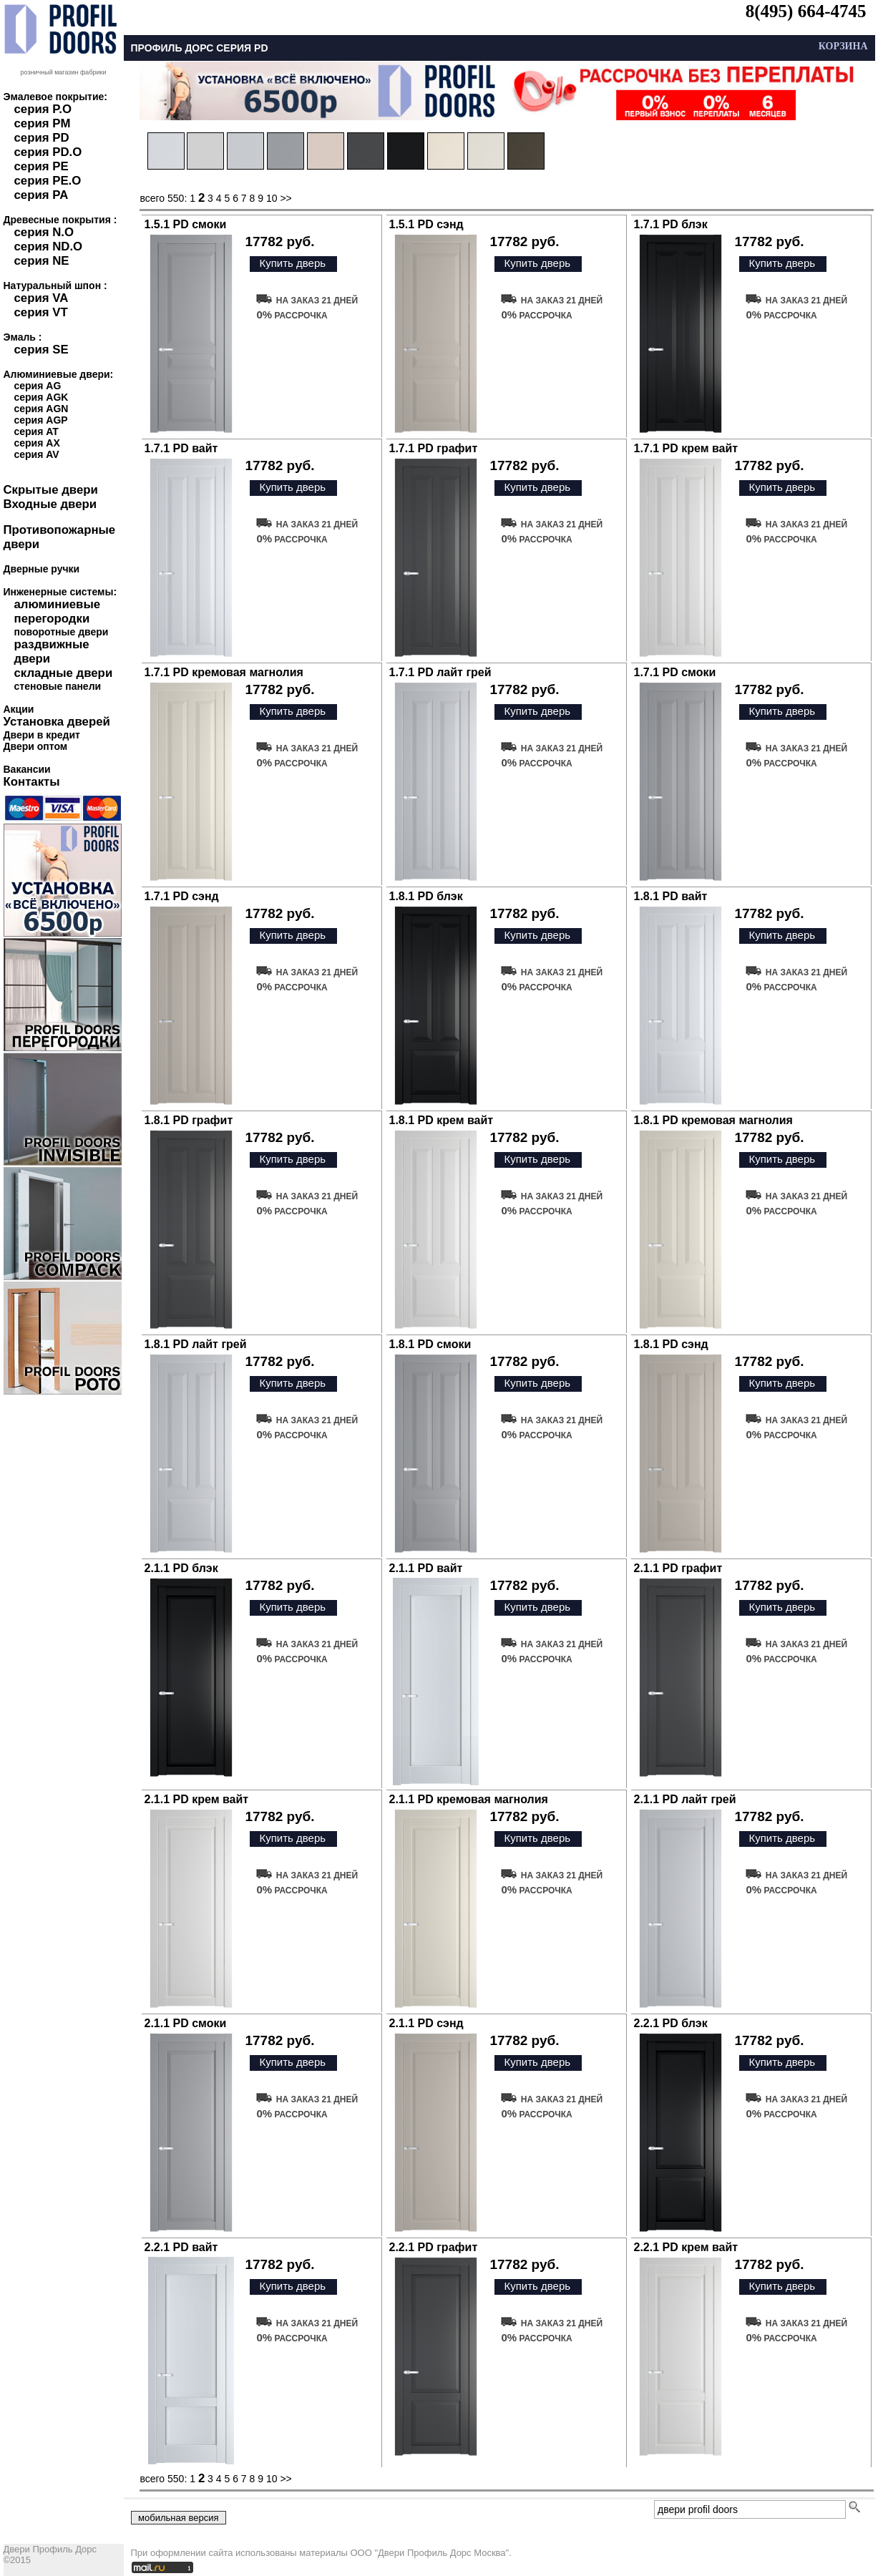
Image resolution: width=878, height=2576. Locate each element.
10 (272, 198)
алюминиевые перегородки (57, 611)
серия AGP (41, 420)
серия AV (36, 454)
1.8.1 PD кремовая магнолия (713, 1120)
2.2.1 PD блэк (671, 2023)
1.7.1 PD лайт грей (440, 672)
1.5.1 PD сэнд (426, 224)
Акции (19, 709)
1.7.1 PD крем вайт (686, 448)
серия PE (41, 166)
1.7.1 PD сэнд (182, 896)
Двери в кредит (42, 735)
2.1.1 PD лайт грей (685, 1799)
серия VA (41, 298)
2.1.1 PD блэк (181, 1568)
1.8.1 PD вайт (671, 896)
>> (285, 198)
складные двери (63, 673)
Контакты (32, 782)
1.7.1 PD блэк (671, 224)
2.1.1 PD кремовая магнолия (468, 1799)
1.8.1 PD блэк (426, 896)
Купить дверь (292, 263)
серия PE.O (48, 180)
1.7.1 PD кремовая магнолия (224, 672)
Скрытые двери (51, 490)
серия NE (41, 261)
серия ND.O (48, 246)
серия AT (36, 431)
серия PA (41, 195)
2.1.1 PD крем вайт (197, 1799)
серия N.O (44, 232)
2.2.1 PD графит (433, 2247)
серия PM (42, 123)
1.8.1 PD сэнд (671, 1344)
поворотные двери (61, 632)
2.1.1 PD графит (678, 1568)
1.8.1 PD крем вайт (441, 1120)
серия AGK (41, 397)
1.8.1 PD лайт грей (196, 1344)
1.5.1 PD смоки (186, 224)
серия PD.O (48, 152)
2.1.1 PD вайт (426, 1568)
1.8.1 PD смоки (430, 1344)
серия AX (37, 443)
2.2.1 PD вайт (181, 2247)
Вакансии (27, 769)
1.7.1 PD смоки (675, 672)
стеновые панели (58, 686)
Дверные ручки (42, 569)
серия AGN (41, 408)
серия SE (41, 349)
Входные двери (50, 504)
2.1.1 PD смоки (186, 2023)
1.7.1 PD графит (433, 448)
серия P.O (43, 109)
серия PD (41, 138)
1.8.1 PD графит (189, 1120)
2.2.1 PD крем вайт (686, 2247)
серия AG (38, 385)
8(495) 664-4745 (806, 11)
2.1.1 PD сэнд (426, 2023)
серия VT (41, 312)
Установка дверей (57, 721)
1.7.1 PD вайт (181, 448)
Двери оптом (36, 746)
